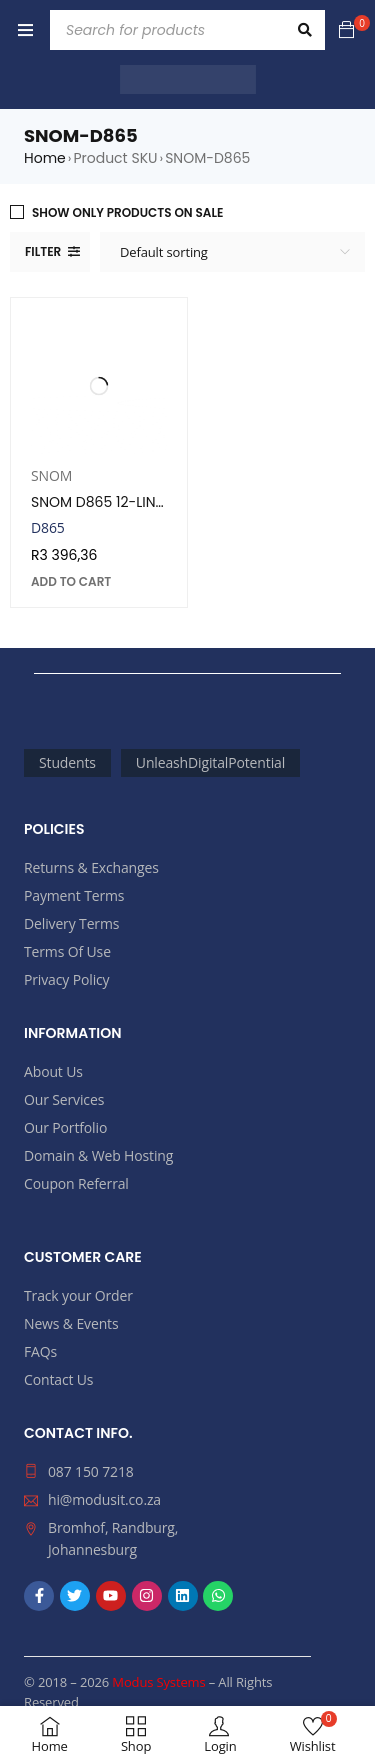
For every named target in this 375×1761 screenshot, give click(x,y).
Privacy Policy (66, 979)
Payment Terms (74, 895)
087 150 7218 (91, 1471)
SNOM (51, 475)
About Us (53, 1071)
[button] (71, 582)
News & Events (71, 1323)
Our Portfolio (65, 1127)
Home (45, 158)
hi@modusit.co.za (104, 1499)
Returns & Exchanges (91, 867)
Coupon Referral (76, 1183)
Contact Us (58, 1379)
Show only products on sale (127, 212)
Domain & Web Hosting (98, 1155)
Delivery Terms (71, 923)
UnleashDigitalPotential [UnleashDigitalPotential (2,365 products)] (210, 762)
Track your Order (78, 1295)
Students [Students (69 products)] (67, 762)
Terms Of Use (67, 951)
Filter (43, 251)
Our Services (64, 1099)
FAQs (40, 1351)
